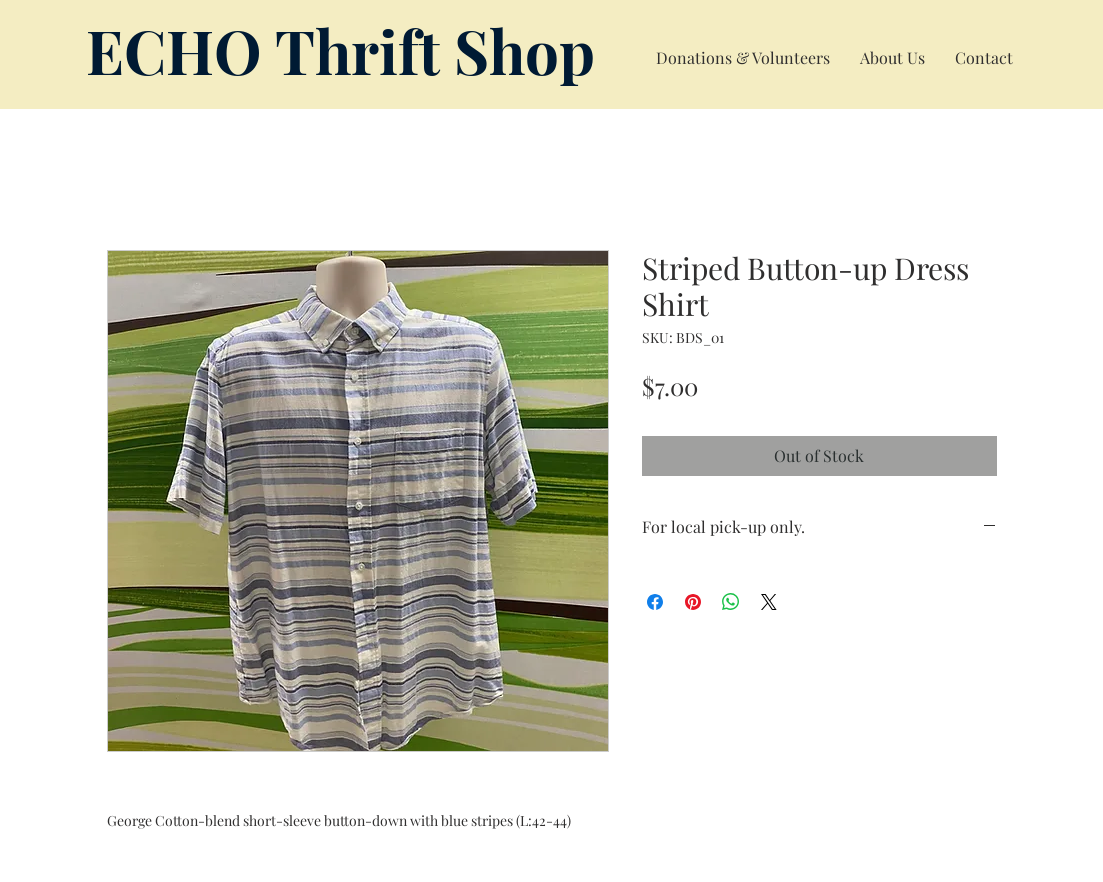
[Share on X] (769, 602)
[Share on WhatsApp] (731, 602)
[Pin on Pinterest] (693, 602)
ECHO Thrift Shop (340, 50)
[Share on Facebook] (655, 602)
